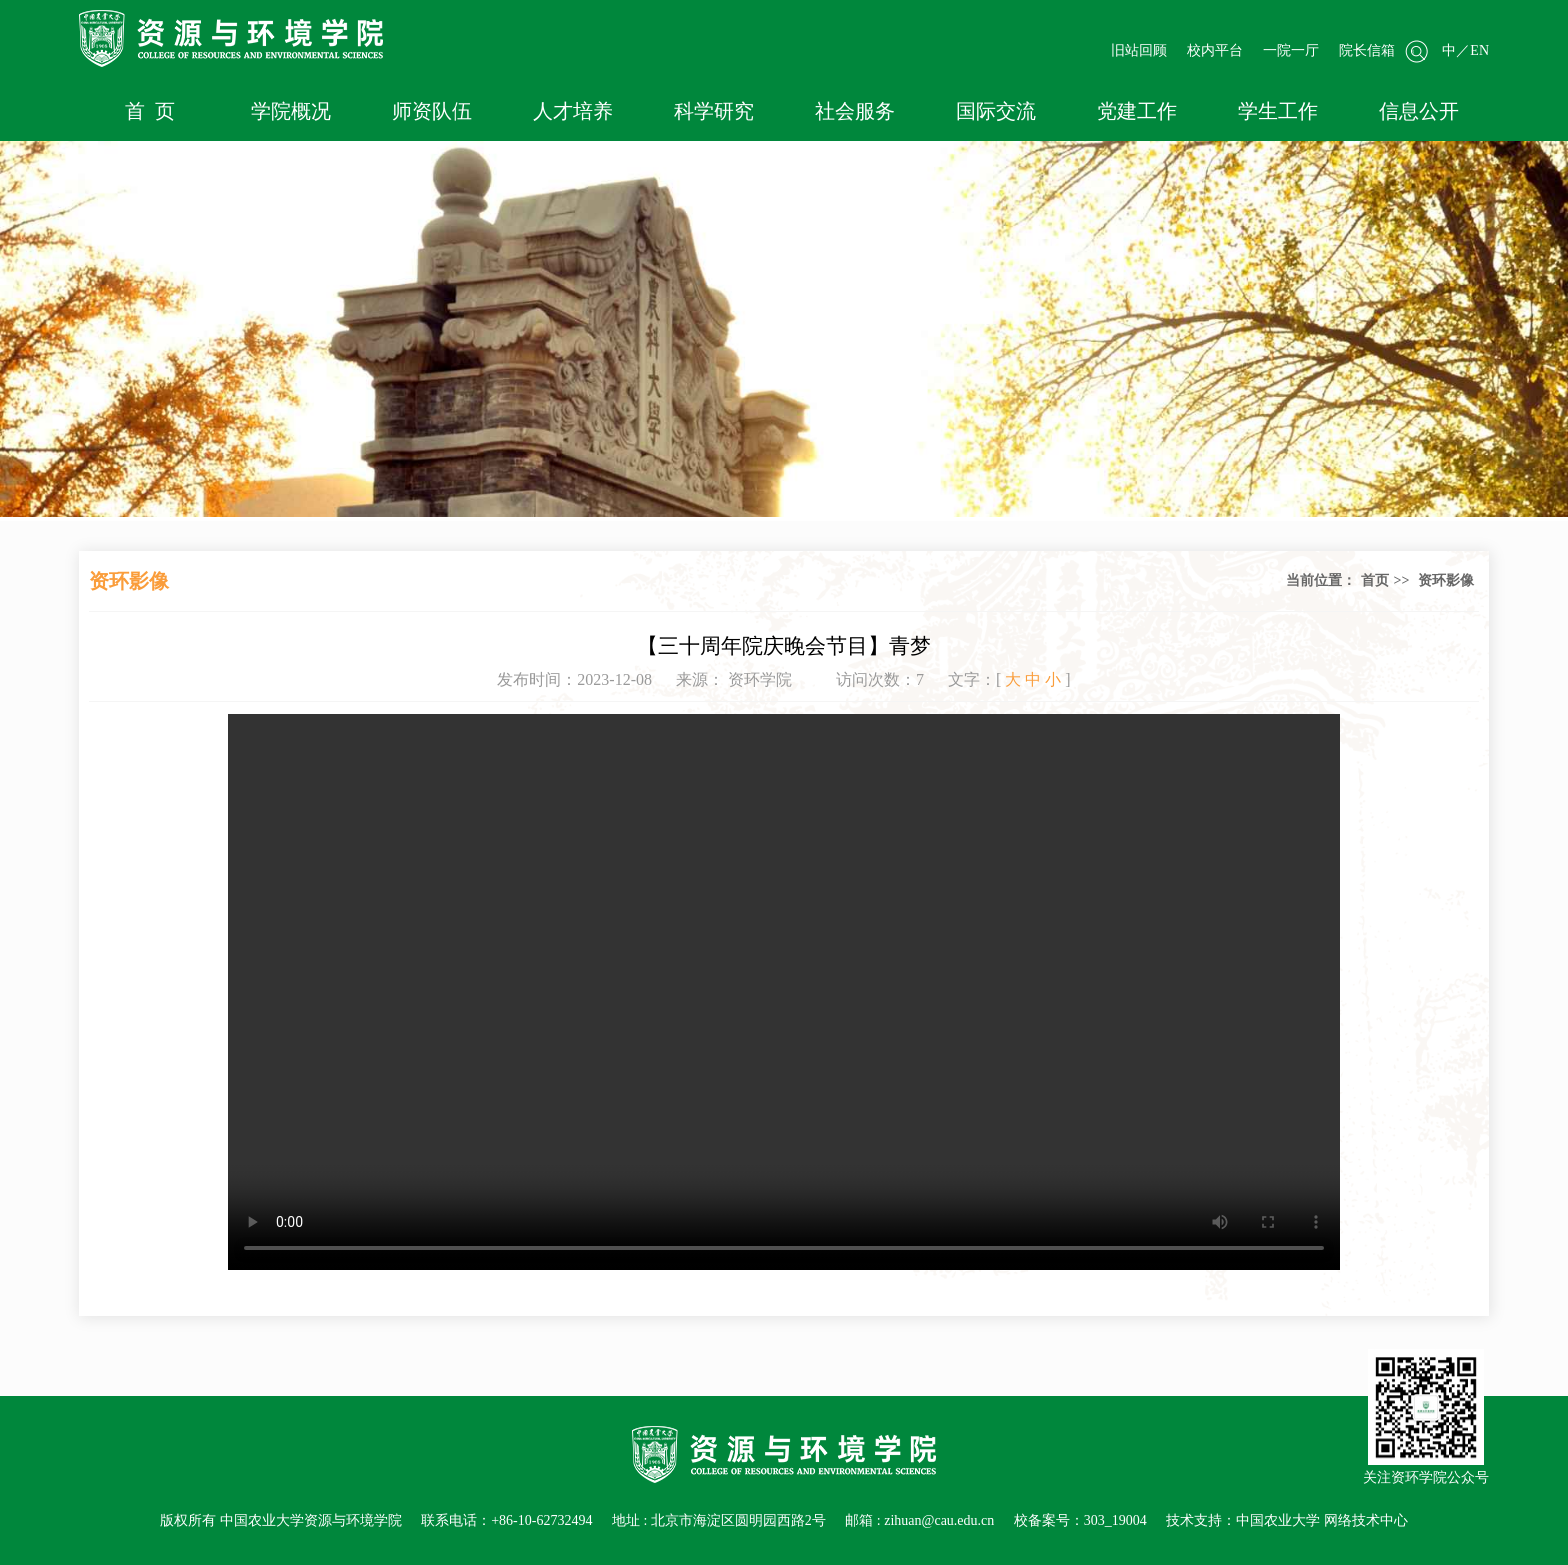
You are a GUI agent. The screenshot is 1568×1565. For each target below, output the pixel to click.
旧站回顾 (1139, 50)
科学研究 (714, 111)
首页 (1375, 580)
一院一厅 (1291, 50)
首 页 (150, 111)
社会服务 (855, 111)
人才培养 (573, 111)
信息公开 (1419, 111)
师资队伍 (432, 111)
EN (1479, 50)
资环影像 (1446, 580)
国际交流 (996, 111)
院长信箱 (1367, 50)
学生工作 (1278, 111)
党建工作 (1137, 111)
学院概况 (291, 111)
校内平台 (1215, 50)
